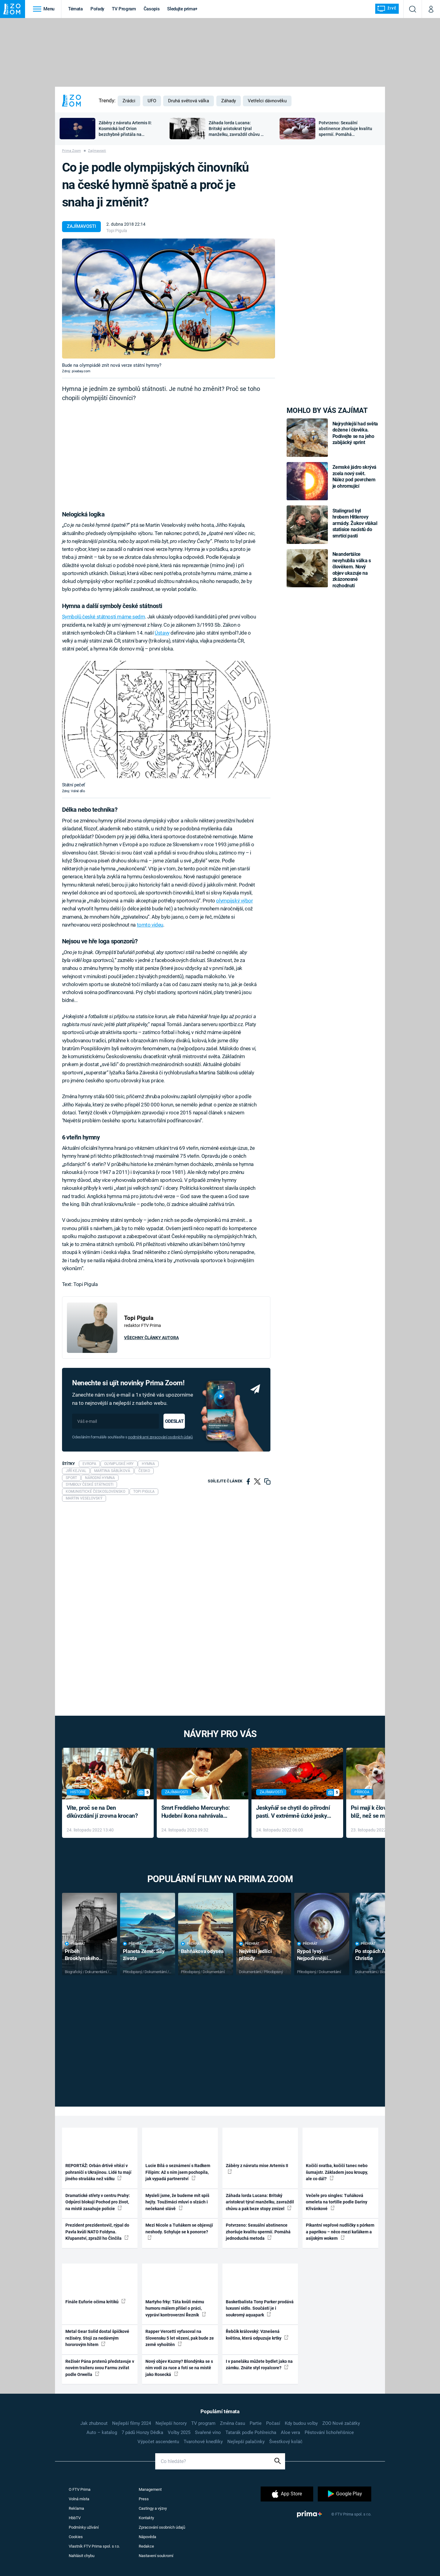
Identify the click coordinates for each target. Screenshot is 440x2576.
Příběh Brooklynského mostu (82, 1955)
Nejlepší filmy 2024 (131, 2423)
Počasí (273, 2423)
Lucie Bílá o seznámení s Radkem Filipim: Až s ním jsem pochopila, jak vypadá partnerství (177, 2172)
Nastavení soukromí (156, 2555)
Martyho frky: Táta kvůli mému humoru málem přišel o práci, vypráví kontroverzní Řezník (175, 2308)
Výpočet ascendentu (158, 2441)
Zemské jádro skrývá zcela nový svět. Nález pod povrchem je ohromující (354, 476)
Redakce (146, 2546)
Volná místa (79, 2499)
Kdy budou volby (301, 2423)
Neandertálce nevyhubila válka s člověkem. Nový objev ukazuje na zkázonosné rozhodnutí (351, 569)
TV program (203, 2423)
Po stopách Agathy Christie (376, 1954)
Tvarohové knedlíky (203, 2441)
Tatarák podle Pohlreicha (251, 2432)
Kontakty (146, 2518)
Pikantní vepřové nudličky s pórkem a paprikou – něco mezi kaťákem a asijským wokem (340, 2232)
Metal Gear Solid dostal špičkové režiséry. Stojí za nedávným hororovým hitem (97, 2338)
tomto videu (150, 925)
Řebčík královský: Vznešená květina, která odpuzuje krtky (257, 2334)
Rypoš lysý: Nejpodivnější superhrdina (312, 1955)
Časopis (152, 9)
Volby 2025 (179, 2432)
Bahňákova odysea (202, 1951)
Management (150, 2489)
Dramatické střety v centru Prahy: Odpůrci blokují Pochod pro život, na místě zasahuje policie (97, 2202)
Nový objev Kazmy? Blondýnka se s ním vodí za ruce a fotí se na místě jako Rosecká (179, 2368)
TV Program (124, 9)
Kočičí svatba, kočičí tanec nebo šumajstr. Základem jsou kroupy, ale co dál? (337, 2172)
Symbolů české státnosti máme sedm (103, 617)
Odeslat (174, 1421)
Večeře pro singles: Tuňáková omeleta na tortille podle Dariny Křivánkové (336, 2202)
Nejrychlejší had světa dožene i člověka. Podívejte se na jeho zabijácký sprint (355, 433)
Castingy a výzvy (153, 2508)
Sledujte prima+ (182, 9)
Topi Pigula (116, 230)
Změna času (232, 2423)
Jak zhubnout (94, 2423)
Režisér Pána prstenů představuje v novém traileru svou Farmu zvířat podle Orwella (99, 2368)
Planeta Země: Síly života (143, 1954)
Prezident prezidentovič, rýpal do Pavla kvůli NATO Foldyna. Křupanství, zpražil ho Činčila (97, 2232)
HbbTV (75, 2518)
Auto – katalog (101, 2432)
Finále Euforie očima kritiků (95, 2301)
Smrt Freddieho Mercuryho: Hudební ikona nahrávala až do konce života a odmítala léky (198, 1812)
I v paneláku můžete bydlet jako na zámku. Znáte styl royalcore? (259, 2364)
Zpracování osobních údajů (162, 2527)
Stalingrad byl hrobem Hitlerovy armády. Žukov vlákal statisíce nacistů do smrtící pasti (354, 523)
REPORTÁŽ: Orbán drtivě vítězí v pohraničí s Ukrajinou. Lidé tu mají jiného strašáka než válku (98, 2172)
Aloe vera (290, 2432)
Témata (75, 9)
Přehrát (75, 1944)
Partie (256, 2423)
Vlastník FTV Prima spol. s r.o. (94, 2546)
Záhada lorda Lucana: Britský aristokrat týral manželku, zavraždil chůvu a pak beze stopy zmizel (260, 2202)
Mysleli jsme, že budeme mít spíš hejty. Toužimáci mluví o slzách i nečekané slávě (177, 2202)
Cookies (76, 2536)
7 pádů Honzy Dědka (142, 2432)
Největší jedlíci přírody (255, 1954)
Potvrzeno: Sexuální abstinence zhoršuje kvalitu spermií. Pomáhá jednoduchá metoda (258, 2232)
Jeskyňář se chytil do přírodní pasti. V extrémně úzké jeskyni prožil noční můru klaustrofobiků (294, 1812)
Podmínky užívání (84, 2527)
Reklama (76, 2508)
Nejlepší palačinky (246, 2441)
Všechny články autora (151, 1337)
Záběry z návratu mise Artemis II (257, 2168)
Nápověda (147, 2536)
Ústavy (162, 633)
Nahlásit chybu (81, 2555)
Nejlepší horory (171, 2423)
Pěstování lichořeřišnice (329, 2432)
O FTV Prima (79, 2489)
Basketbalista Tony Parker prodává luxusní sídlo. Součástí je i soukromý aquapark (260, 2308)
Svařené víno (208, 2432)
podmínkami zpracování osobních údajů (160, 1437)
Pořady (97, 9)
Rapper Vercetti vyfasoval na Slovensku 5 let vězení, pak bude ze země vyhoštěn (179, 2338)
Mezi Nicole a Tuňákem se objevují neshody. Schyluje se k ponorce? (179, 2231)
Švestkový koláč (285, 2441)
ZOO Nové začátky (341, 2423)
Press (144, 2499)
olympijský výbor (234, 901)
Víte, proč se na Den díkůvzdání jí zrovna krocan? (102, 1812)
